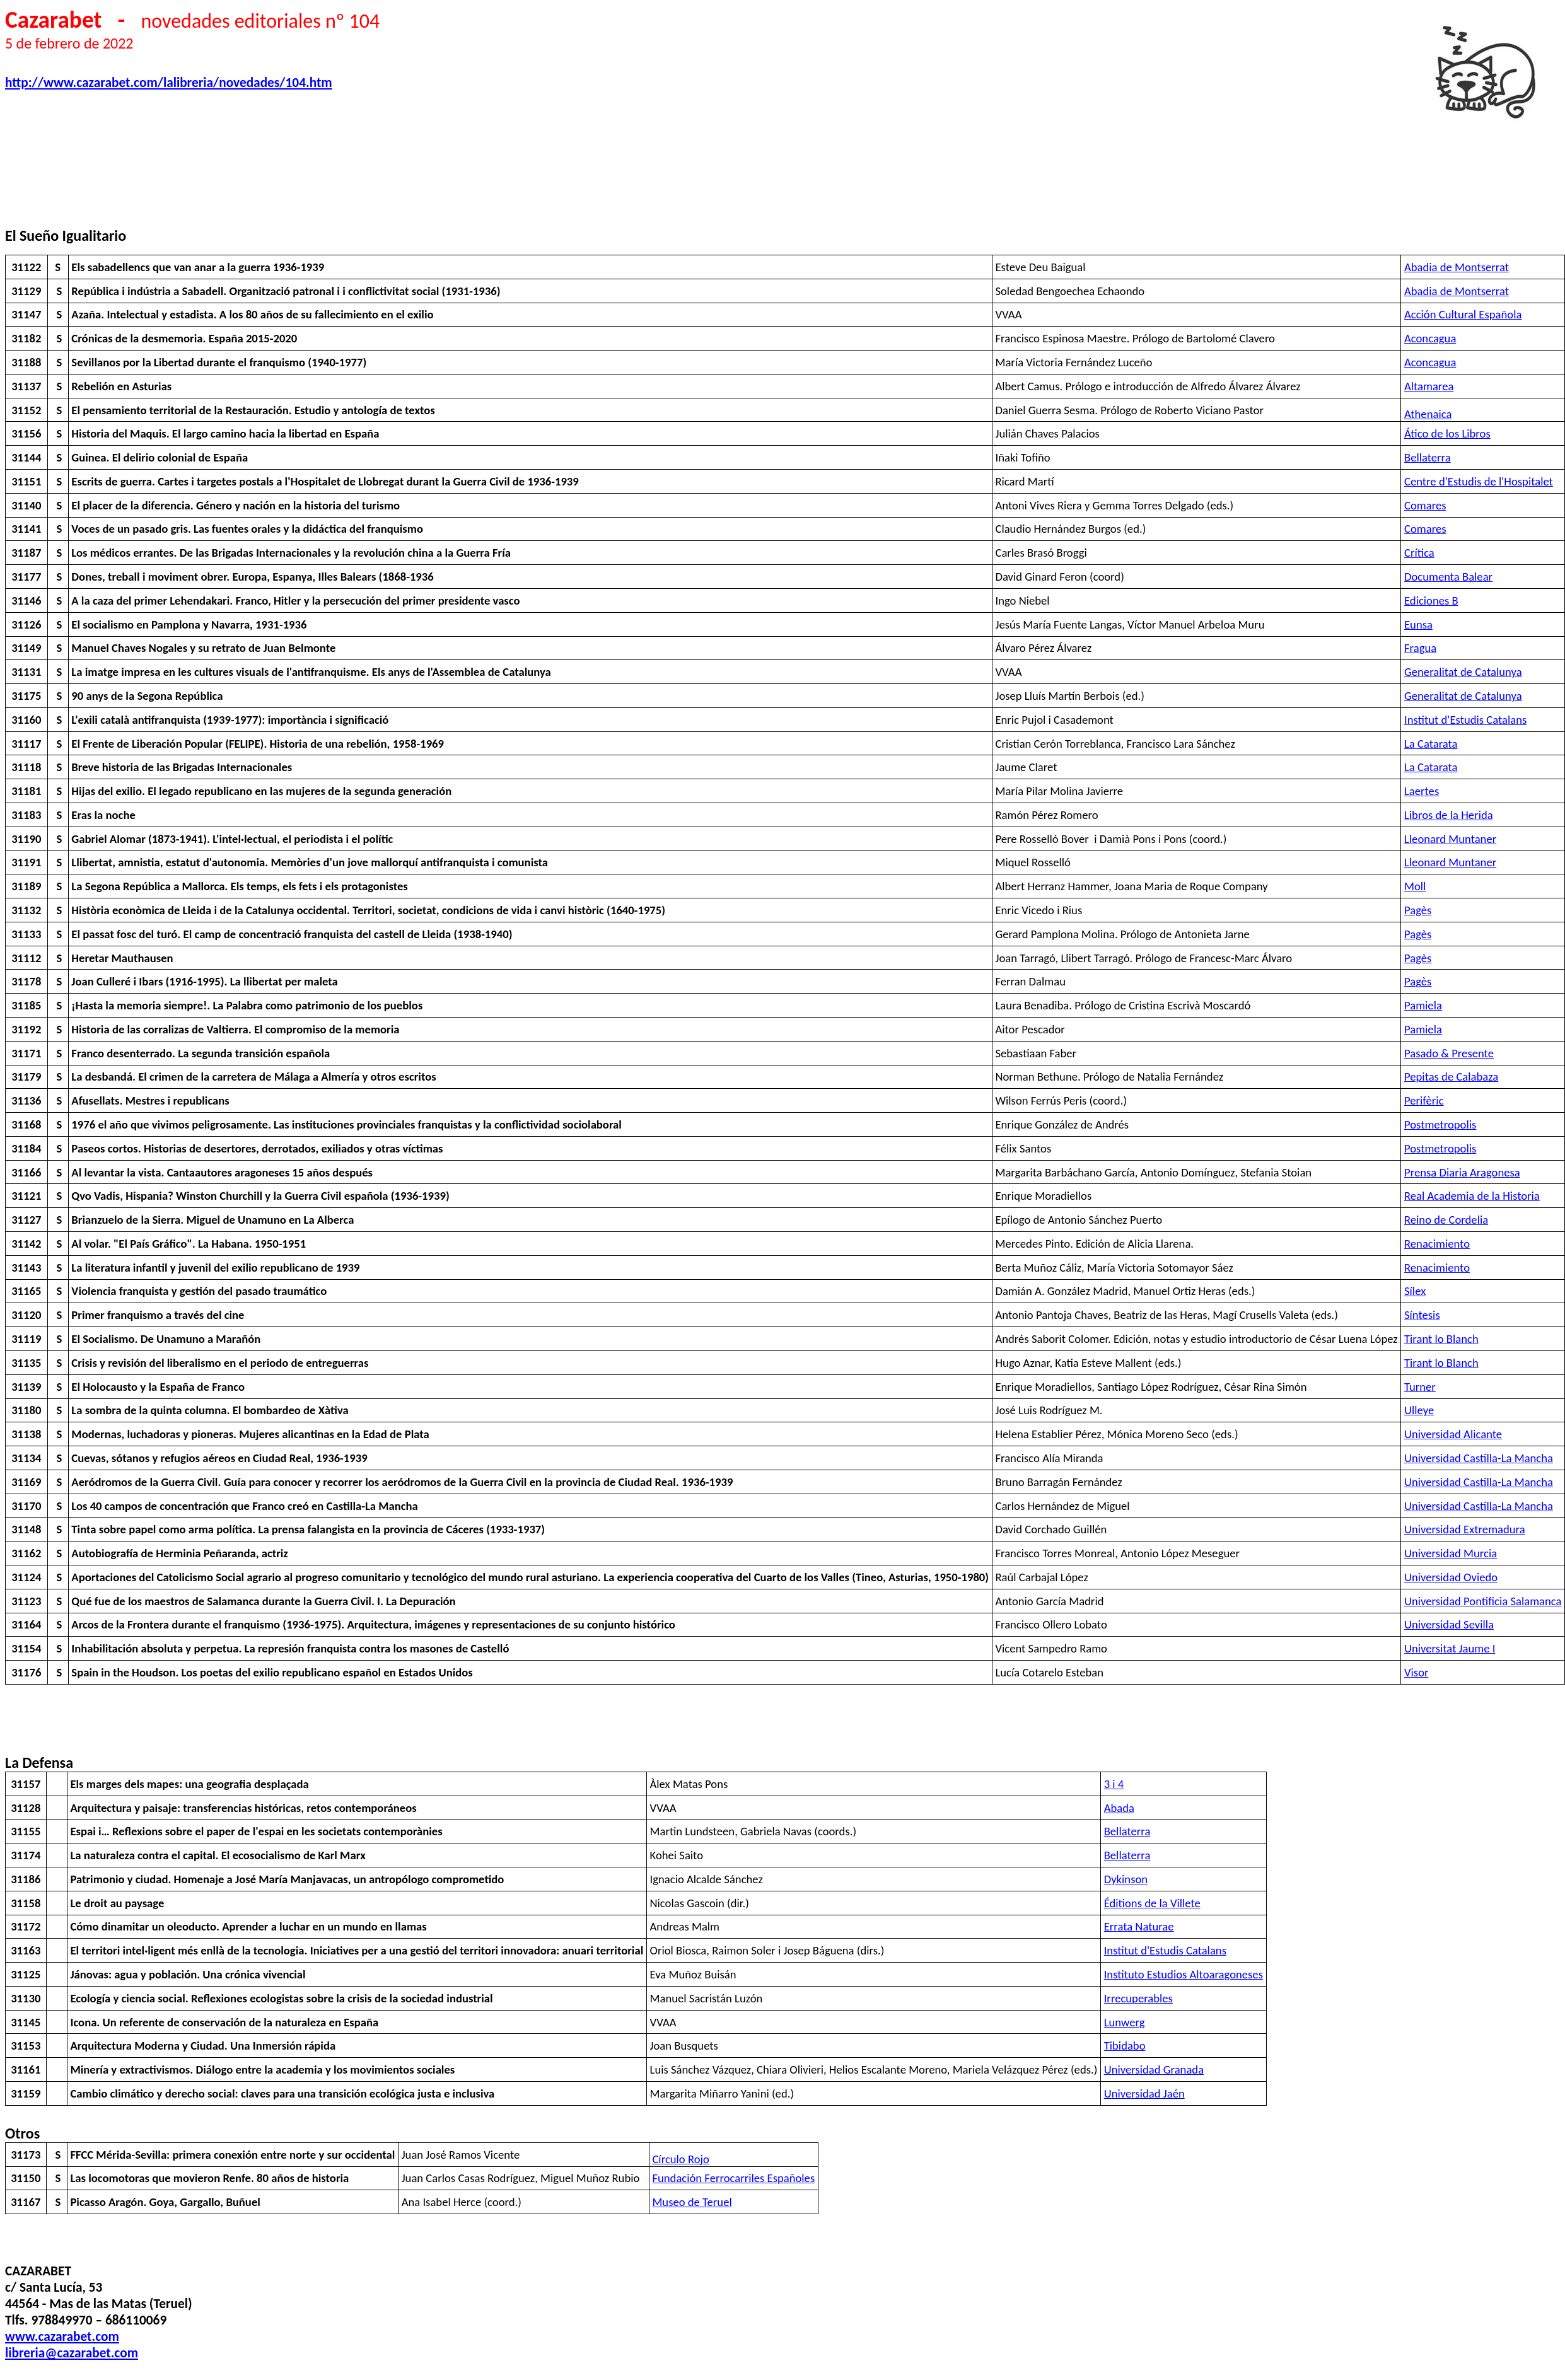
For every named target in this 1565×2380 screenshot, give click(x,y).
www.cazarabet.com (62, 2336)
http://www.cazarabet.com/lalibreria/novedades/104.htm (168, 82)
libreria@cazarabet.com (71, 2353)
